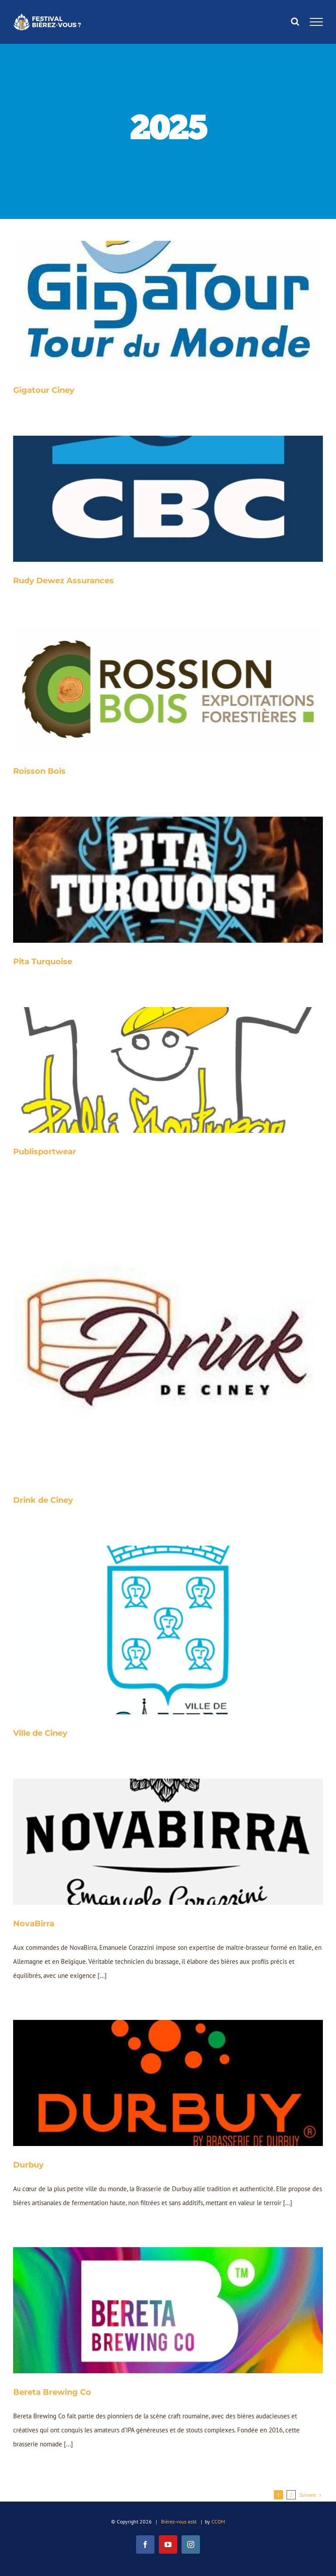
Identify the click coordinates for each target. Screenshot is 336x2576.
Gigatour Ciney (43, 390)
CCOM (218, 2521)
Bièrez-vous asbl (179, 2521)
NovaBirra (33, 1923)
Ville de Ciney (40, 1733)
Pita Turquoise (42, 961)
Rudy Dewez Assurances (63, 580)
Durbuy (28, 2165)
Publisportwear (44, 1151)
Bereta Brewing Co (52, 2392)
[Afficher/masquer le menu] (316, 22)
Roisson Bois (39, 771)
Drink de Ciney (43, 1500)
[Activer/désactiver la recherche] (295, 21)
